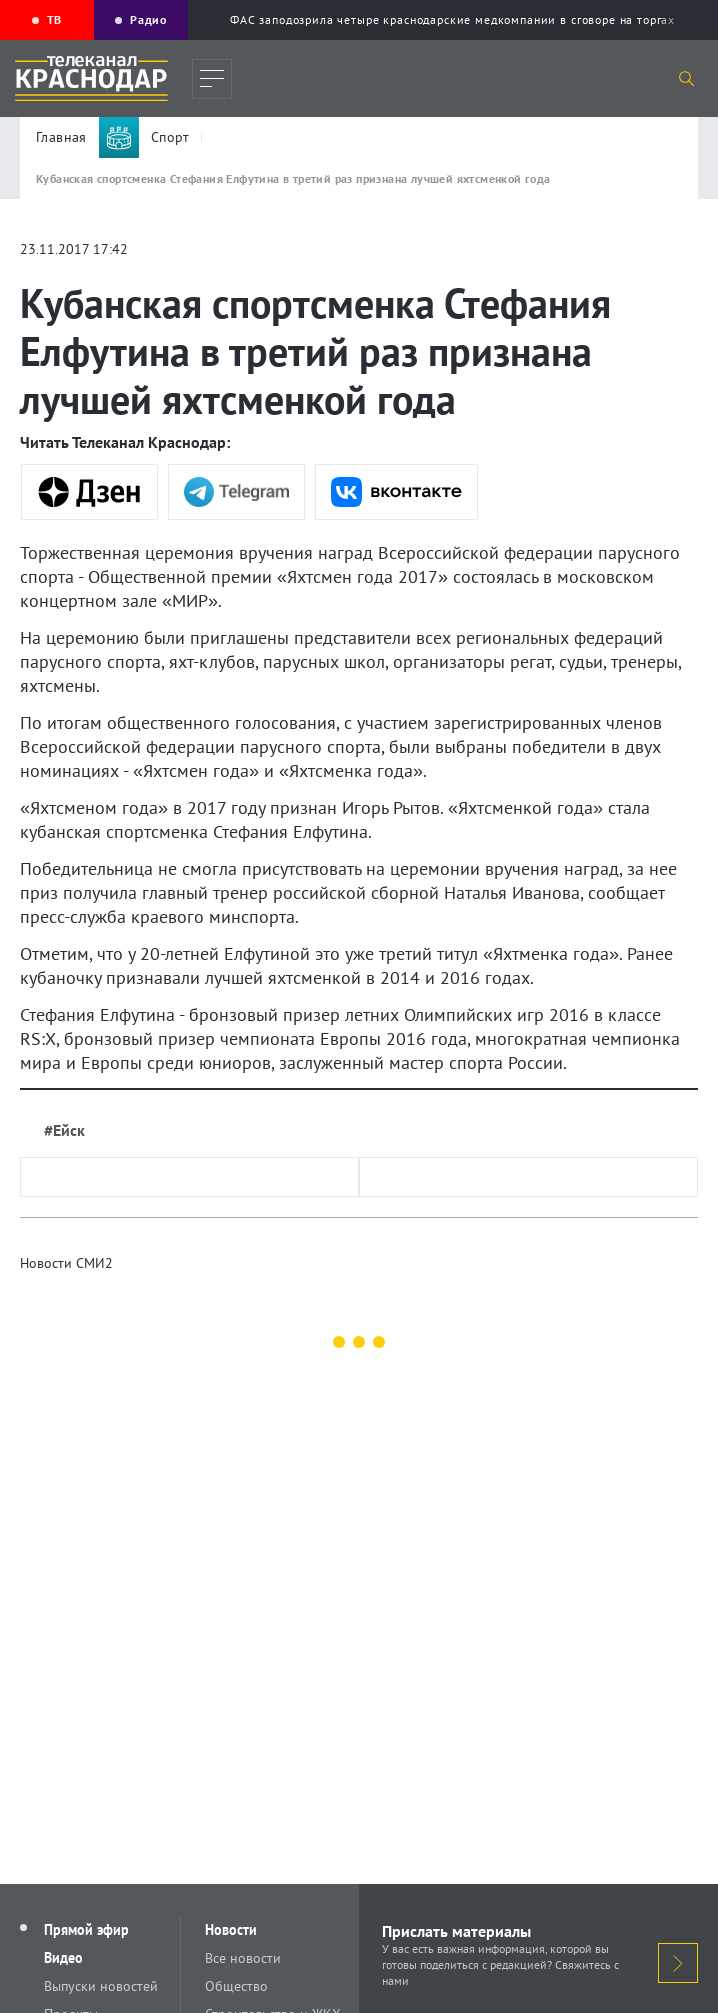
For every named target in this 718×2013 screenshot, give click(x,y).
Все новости (243, 1958)
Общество (236, 1986)
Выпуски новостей (101, 1986)
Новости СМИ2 (66, 1263)
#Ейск (64, 1130)
